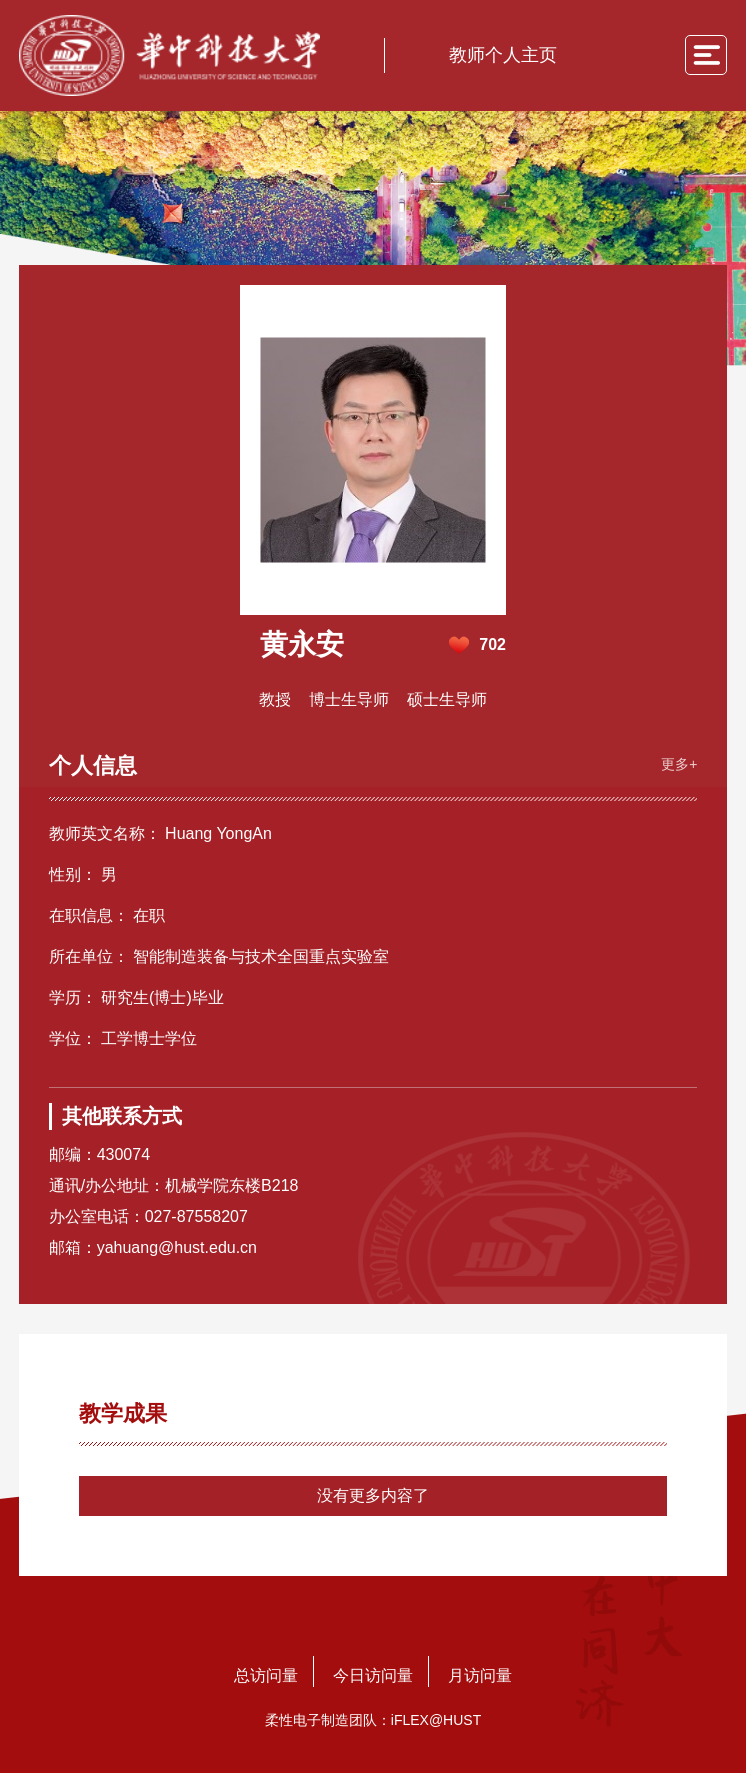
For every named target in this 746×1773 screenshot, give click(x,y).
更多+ (679, 764)
